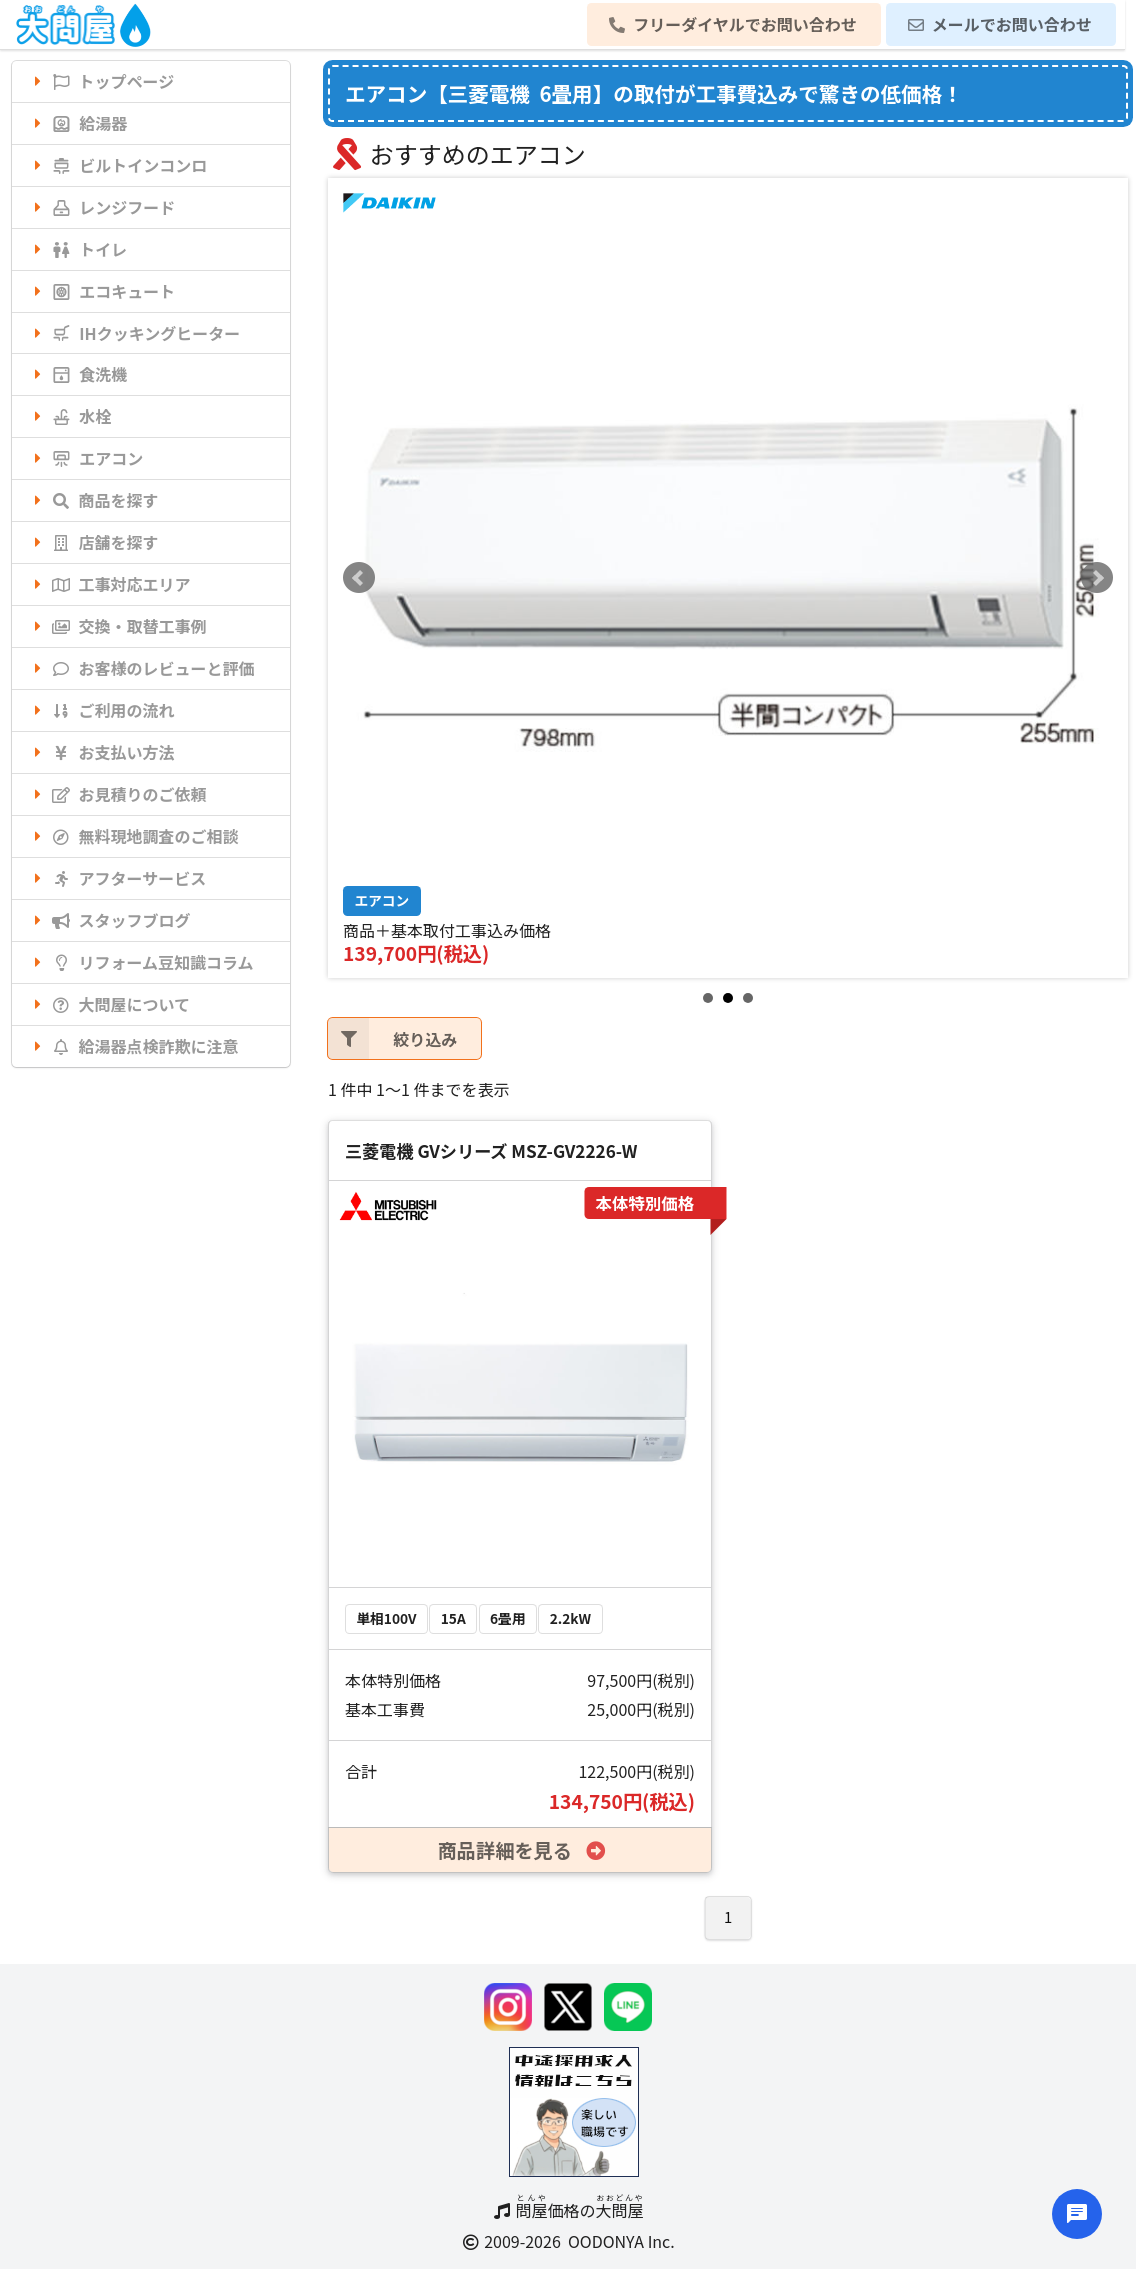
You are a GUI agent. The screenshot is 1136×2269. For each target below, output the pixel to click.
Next (1097, 578)
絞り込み (392, 1038)
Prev (359, 578)
